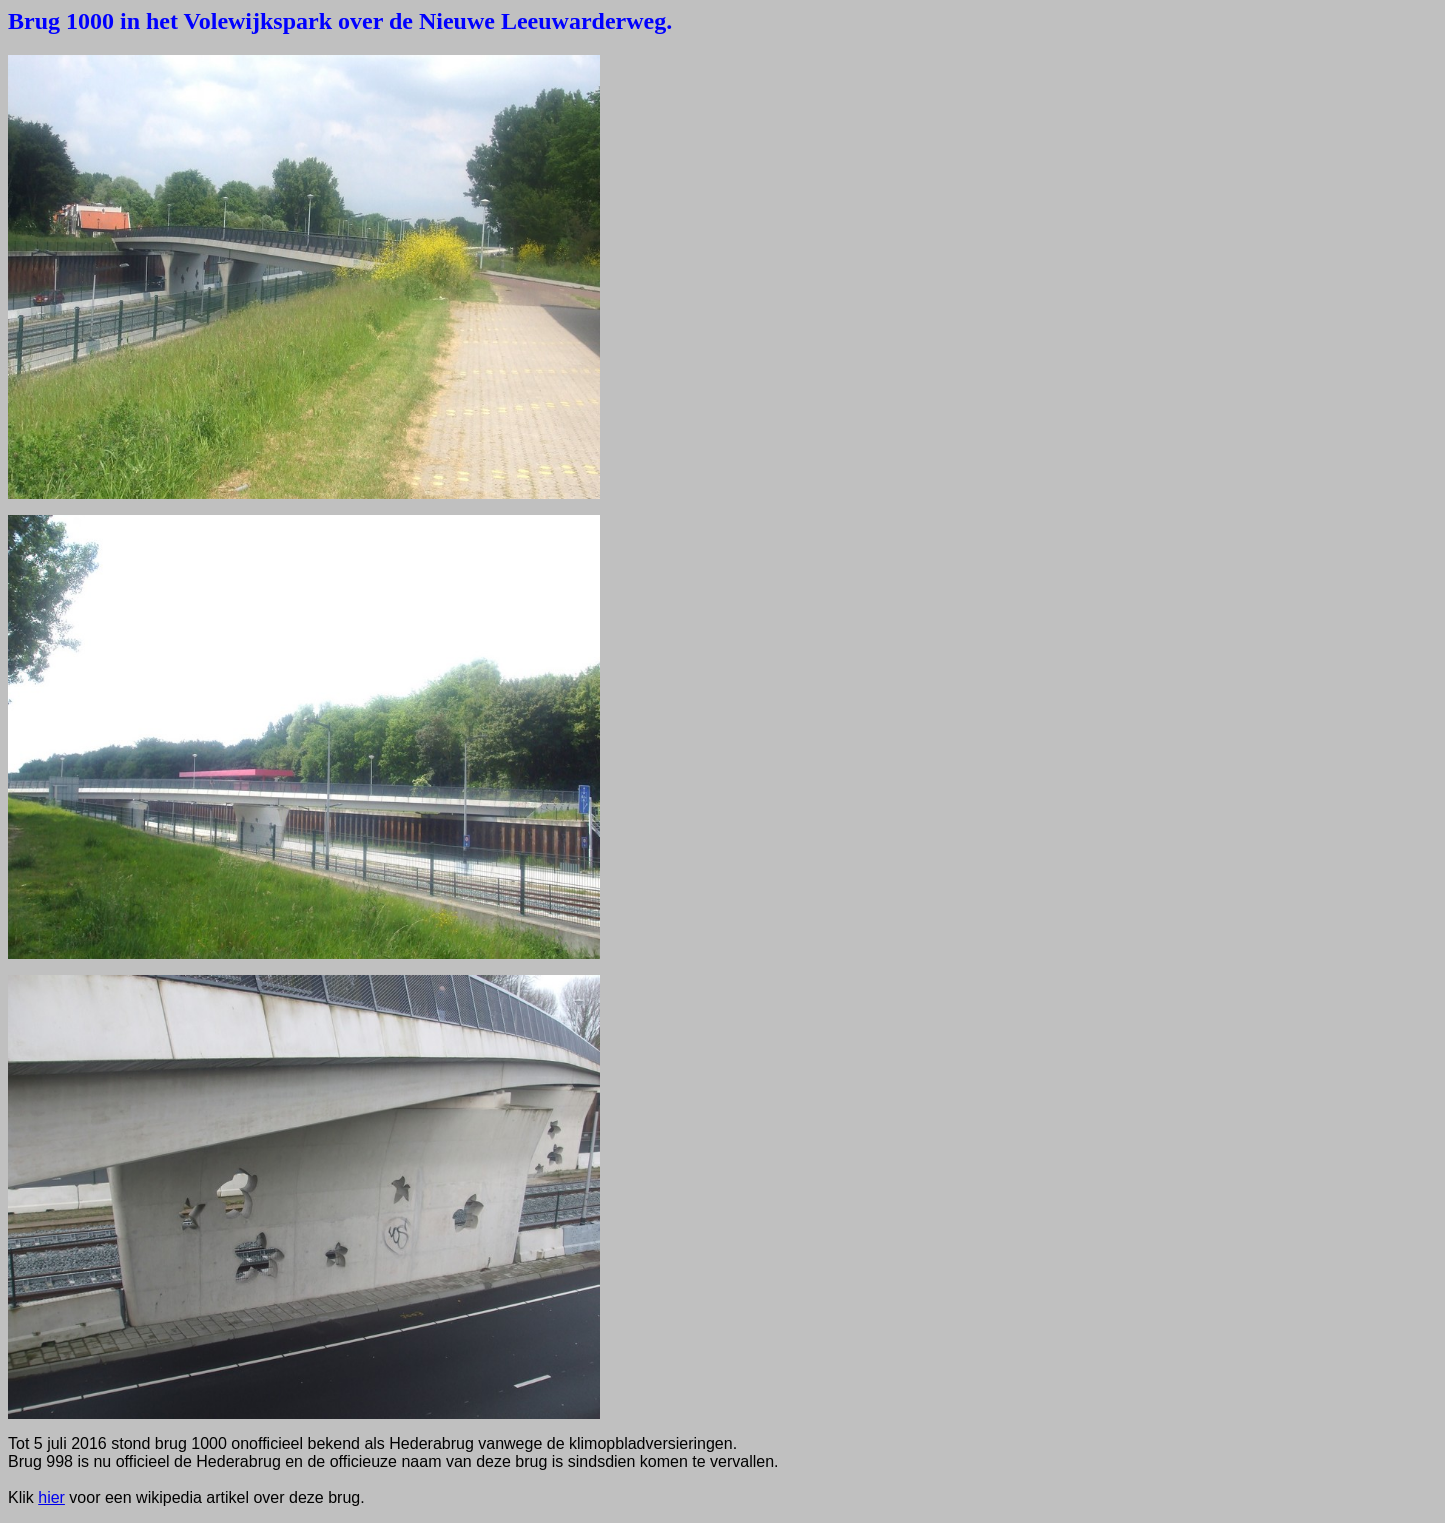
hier (51, 1497)
